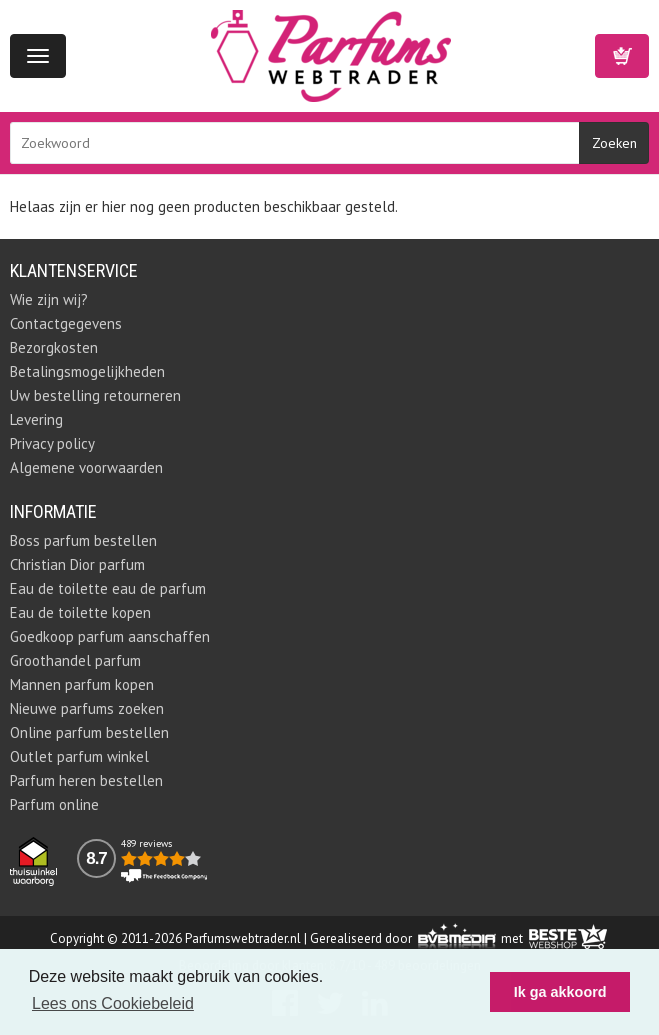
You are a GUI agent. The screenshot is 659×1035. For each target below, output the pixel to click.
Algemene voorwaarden (86, 467)
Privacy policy (52, 443)
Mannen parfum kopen (82, 684)
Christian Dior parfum (77, 564)
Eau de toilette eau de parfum (108, 588)
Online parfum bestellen (89, 732)
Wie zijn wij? (49, 299)
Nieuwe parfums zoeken (87, 708)
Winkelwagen (622, 56)
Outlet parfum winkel (79, 756)
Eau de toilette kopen (80, 612)
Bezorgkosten (54, 347)
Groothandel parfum (75, 660)
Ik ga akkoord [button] (560, 992)
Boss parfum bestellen (83, 540)
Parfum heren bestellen (86, 780)
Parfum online (54, 804)
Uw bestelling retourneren (95, 395)
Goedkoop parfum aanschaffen (110, 636)
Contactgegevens (66, 323)
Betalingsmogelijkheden (87, 371)
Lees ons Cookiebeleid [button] (113, 1003)
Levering (36, 419)
